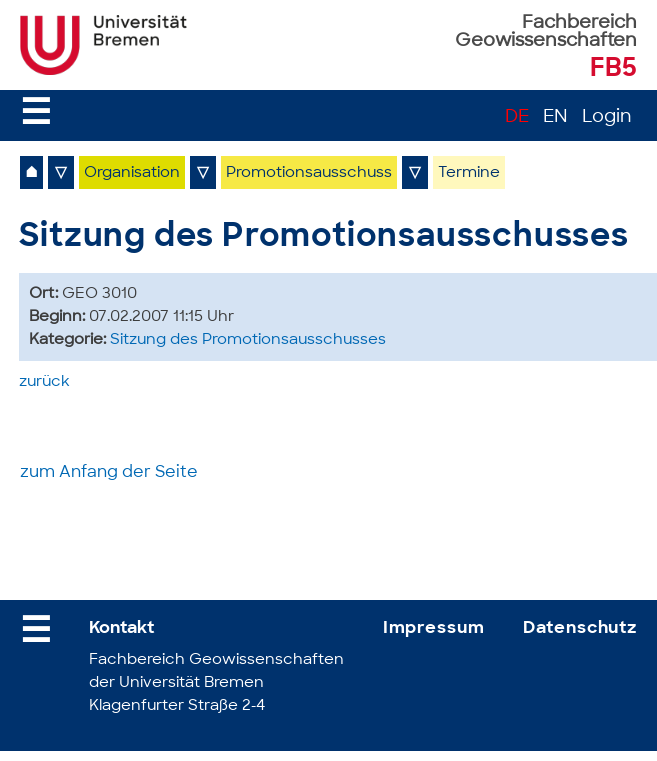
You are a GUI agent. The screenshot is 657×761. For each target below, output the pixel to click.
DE (517, 117)
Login (607, 117)
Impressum (434, 628)
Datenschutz (580, 628)
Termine (469, 173)
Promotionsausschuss (309, 173)
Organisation (132, 173)
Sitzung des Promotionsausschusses (248, 340)
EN (555, 117)
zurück (44, 382)
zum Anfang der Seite (109, 473)
